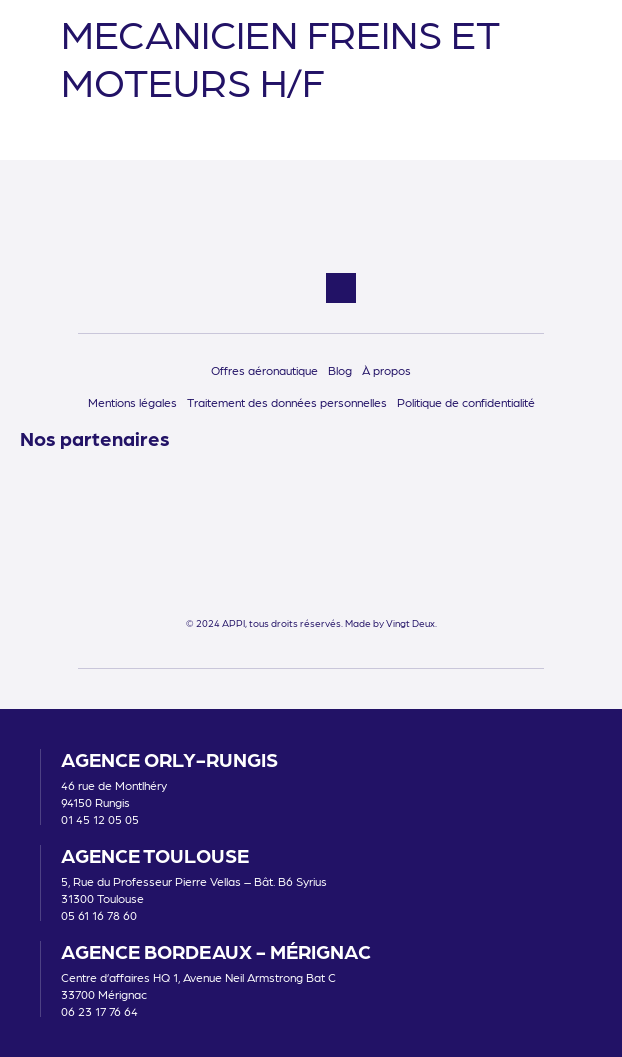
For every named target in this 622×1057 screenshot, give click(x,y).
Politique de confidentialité (466, 402)
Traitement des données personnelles (287, 402)
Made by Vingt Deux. (391, 623)
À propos (386, 370)
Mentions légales (132, 402)
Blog (340, 370)
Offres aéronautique (264, 370)
